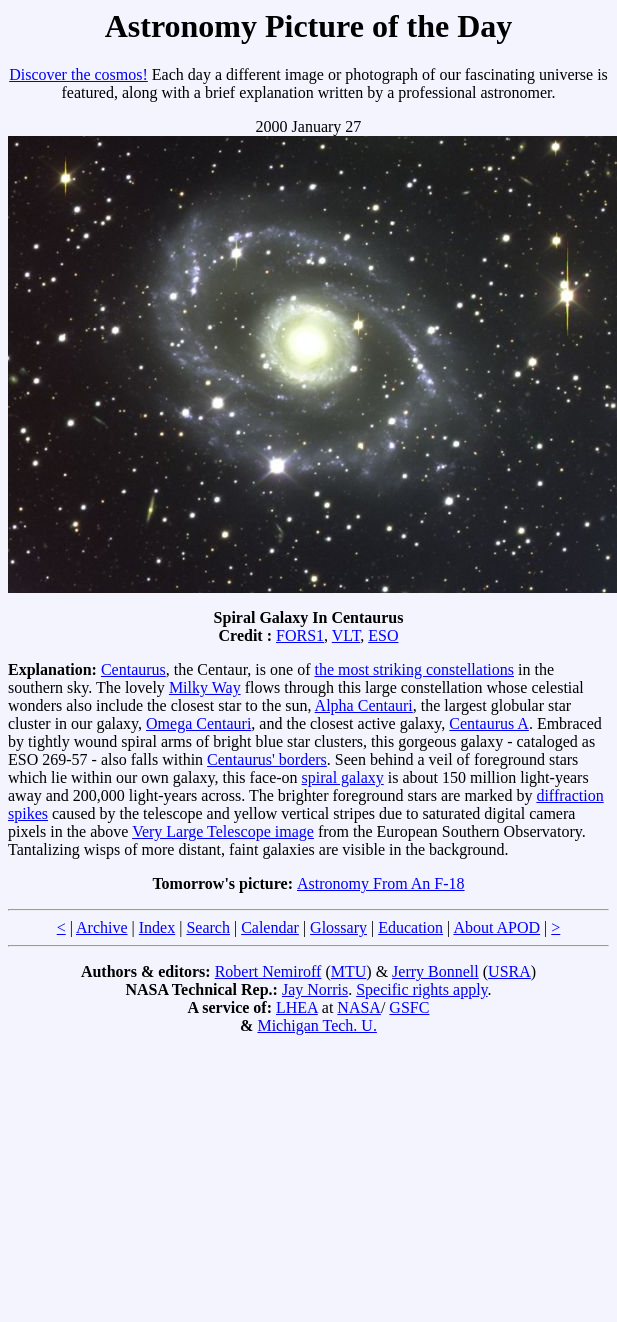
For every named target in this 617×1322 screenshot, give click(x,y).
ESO (383, 635)
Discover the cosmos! (78, 74)
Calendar (270, 927)
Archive (102, 927)
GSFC (409, 1007)
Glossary (338, 927)
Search (208, 927)
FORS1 (300, 635)
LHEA (297, 1007)
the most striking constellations (414, 669)
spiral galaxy (343, 777)
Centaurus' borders (267, 759)
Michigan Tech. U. (316, 1025)
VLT (346, 635)
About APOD (496, 927)
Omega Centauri (198, 723)
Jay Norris (315, 989)
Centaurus (133, 669)
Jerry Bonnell (435, 971)
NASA (359, 1007)
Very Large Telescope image (223, 831)
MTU (349, 971)
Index (157, 927)
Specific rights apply (421, 989)
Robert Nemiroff (268, 971)
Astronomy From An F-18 (381, 883)
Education (410, 927)
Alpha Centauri (364, 705)
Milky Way (205, 687)
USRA (509, 971)
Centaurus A (489, 723)
